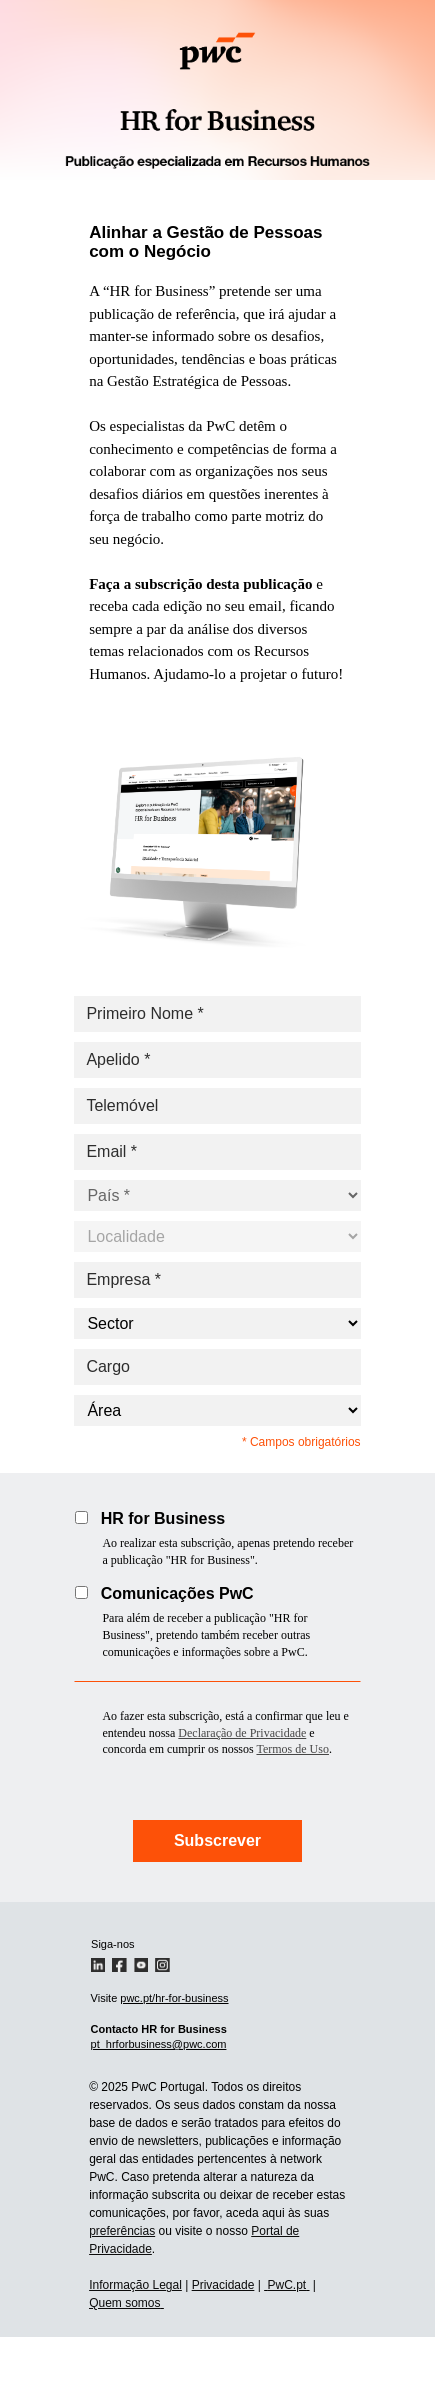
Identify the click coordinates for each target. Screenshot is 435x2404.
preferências (122, 2231)
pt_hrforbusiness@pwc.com (159, 2044)
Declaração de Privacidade (242, 1733)
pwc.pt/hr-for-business (174, 1998)
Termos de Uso (292, 1749)
